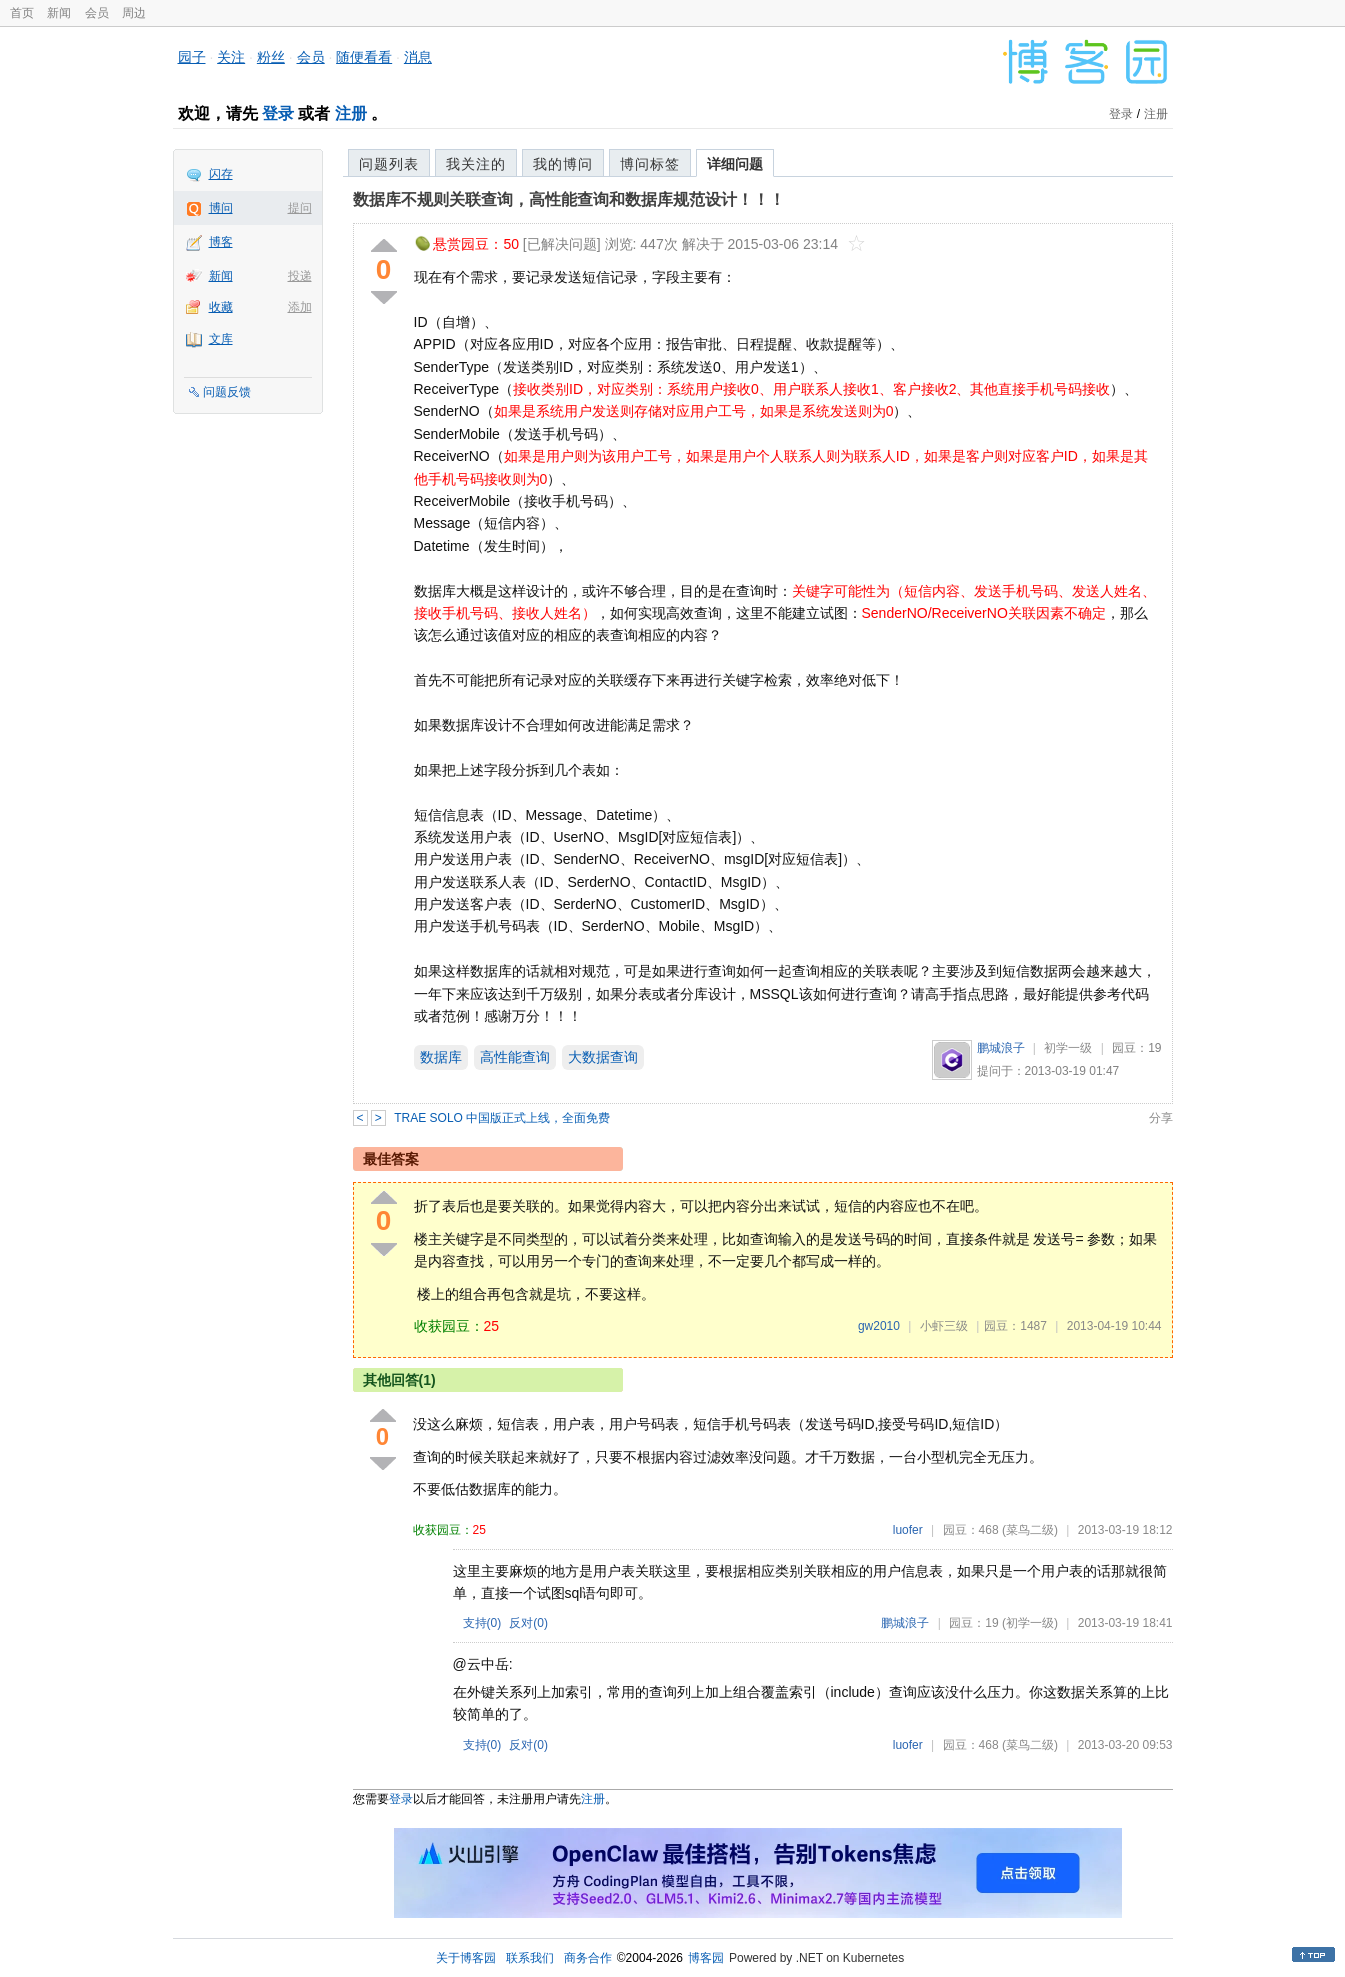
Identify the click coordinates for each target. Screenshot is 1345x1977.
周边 (134, 13)
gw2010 (879, 1326)
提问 (300, 208)
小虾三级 (944, 1326)
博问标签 (650, 164)
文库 (221, 339)
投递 (300, 276)
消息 (418, 57)
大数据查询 (603, 1057)
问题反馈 (227, 392)
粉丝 (271, 57)
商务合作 (588, 1958)
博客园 (706, 1958)
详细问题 (735, 164)
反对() (528, 1623)
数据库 (441, 1057)
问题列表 (389, 164)
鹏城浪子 (1001, 1048)
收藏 (221, 307)
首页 (22, 13)
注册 (351, 113)
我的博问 (563, 164)
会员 (97, 13)
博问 (221, 208)
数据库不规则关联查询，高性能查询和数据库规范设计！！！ (569, 199)
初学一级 (1068, 1048)
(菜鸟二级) (1030, 1530)
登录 (278, 113)
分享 (1161, 1118)
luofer (908, 1530)
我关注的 (476, 164)
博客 (221, 242)
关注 (231, 57)
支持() (482, 1623)
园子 (192, 57)
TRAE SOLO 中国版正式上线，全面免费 (502, 1118)
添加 (300, 307)
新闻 (59, 13)
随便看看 (364, 57)
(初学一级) (1030, 1623)
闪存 (221, 174)
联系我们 (530, 1958)
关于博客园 (466, 1958)
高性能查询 (515, 1057)
